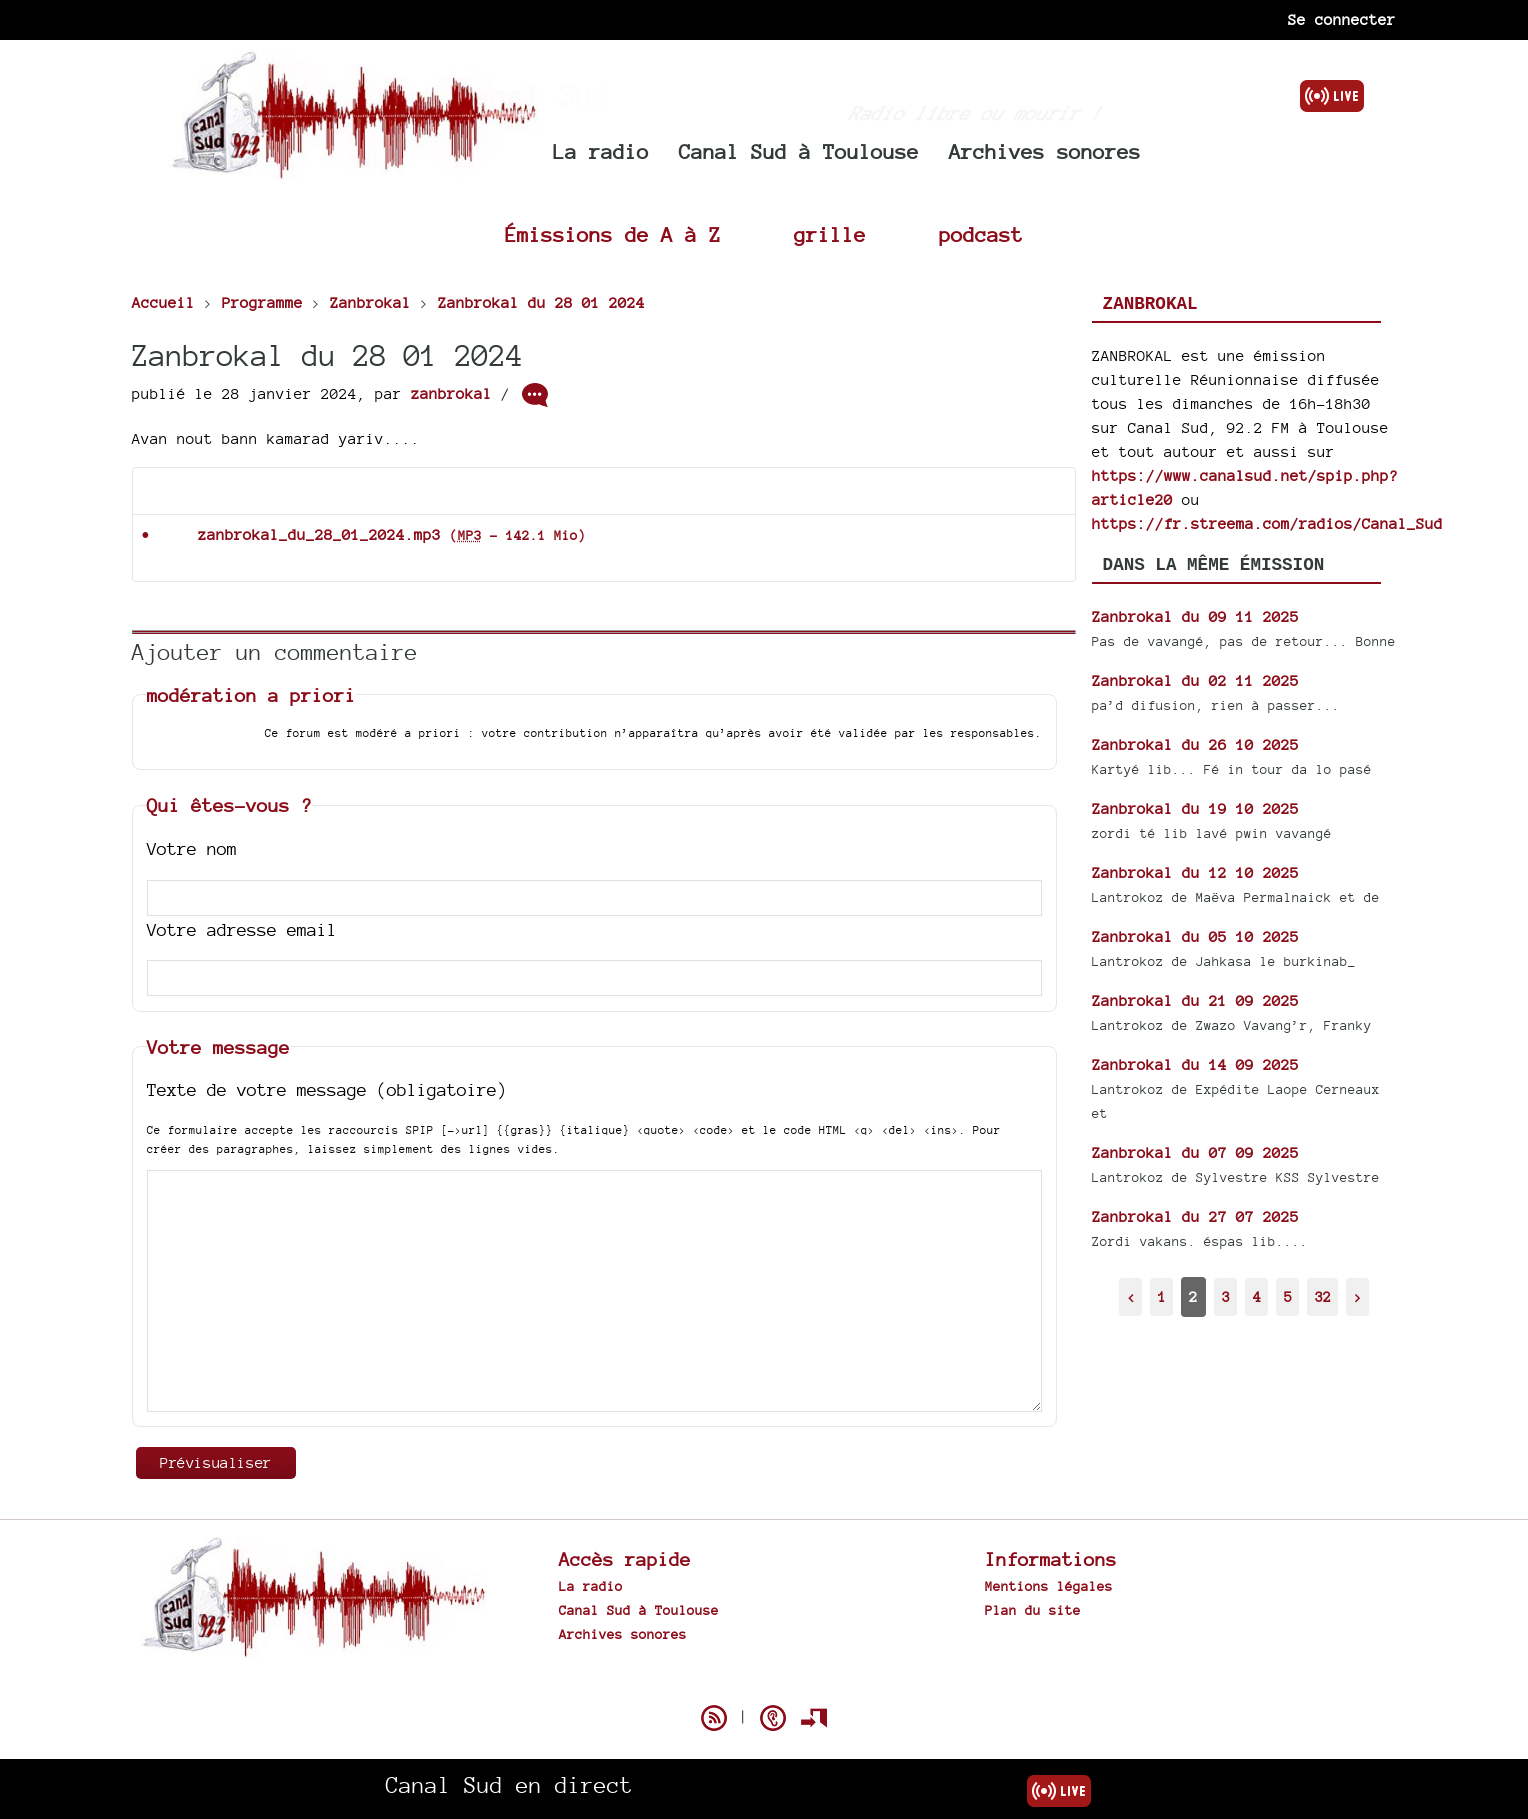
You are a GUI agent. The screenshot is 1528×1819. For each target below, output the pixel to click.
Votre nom (192, 848)
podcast (981, 234)
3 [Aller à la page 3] (1226, 1296)
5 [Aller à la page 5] (1288, 1296)
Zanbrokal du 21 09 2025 (1195, 1000)
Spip (764, 1683)
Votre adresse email (242, 929)
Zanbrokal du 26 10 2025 (1195, 744)
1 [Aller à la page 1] (1162, 1296)
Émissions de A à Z (613, 234)
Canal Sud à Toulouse (799, 151)
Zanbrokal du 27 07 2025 (1195, 1216)
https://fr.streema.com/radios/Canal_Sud (1267, 523)
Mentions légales (1049, 1586)
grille (830, 234)
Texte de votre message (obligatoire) (327, 1089)
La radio (601, 151)
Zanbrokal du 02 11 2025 (1195, 680)
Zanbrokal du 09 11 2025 (1195, 616)
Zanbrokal (1150, 304)
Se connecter (1342, 19)
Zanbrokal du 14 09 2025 (1195, 1064)
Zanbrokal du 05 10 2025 (1195, 936)
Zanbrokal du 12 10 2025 (1195, 872)
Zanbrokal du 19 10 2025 (1195, 808)
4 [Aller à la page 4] (1257, 1296)
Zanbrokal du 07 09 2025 (1195, 1152)
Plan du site (1033, 1610)
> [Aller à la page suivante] (1358, 1296)
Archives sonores (1045, 151)
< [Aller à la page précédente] (1131, 1296)
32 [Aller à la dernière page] (1323, 1296)
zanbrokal (451, 393)
